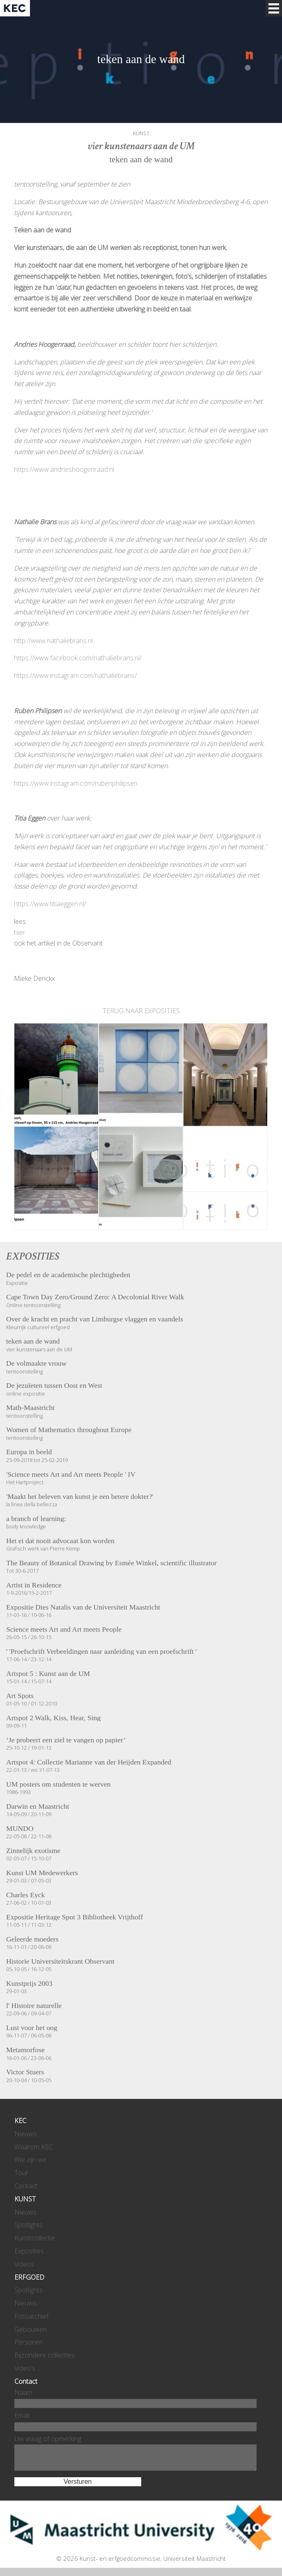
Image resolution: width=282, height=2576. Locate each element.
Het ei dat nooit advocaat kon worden (60, 1541)
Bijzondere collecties (44, 2355)
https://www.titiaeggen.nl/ (50, 903)
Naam (23, 2392)
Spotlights (28, 2224)
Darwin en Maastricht (37, 1806)
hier (19, 932)
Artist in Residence (34, 1585)
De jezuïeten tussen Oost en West (54, 1385)
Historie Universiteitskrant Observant (60, 1961)
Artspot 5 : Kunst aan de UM (48, 1674)
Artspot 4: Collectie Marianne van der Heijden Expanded (88, 1762)
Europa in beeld (29, 1452)
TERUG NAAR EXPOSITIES (141, 1010)
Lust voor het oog (31, 2028)
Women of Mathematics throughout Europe (68, 1430)
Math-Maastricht (30, 1408)
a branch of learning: (36, 1519)
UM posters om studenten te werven (58, 1784)
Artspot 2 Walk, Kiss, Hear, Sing (53, 1718)
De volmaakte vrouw (36, 1363)
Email (22, 2415)
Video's (24, 2368)
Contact (25, 2185)
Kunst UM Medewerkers (42, 1873)
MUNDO (19, 1829)
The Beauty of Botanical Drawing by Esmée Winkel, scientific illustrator (111, 1563)
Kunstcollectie (34, 2237)
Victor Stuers (25, 2072)
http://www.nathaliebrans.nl (53, 640)
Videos (24, 2264)
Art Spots (20, 1696)
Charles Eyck (25, 1895)
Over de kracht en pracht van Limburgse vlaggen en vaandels (94, 1319)
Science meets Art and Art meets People (64, 1629)
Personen (28, 2341)
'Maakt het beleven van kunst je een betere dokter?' (80, 1497)
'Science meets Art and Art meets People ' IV (70, 1474)
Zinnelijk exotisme (33, 1851)
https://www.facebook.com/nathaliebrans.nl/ (78, 657)
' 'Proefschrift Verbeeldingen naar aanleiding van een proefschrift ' (101, 1651)
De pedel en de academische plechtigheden (68, 1275)
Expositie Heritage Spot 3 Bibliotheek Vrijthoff (74, 1917)
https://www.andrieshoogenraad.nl (64, 469)
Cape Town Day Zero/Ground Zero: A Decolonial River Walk (95, 1297)
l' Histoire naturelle (34, 2006)
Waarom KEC (33, 2146)
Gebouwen (30, 2329)
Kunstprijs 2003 (29, 1983)
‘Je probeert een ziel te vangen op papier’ (66, 1740)
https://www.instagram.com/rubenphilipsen (76, 783)
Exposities (29, 2250)
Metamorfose (25, 2050)
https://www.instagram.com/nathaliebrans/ (75, 675)
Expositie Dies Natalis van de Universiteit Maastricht (83, 1607)
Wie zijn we (30, 2159)
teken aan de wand (33, 1341)
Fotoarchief (31, 2316)
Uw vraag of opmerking (47, 2438)
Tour (21, 2172)
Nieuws (25, 2133)
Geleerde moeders (32, 1939)
